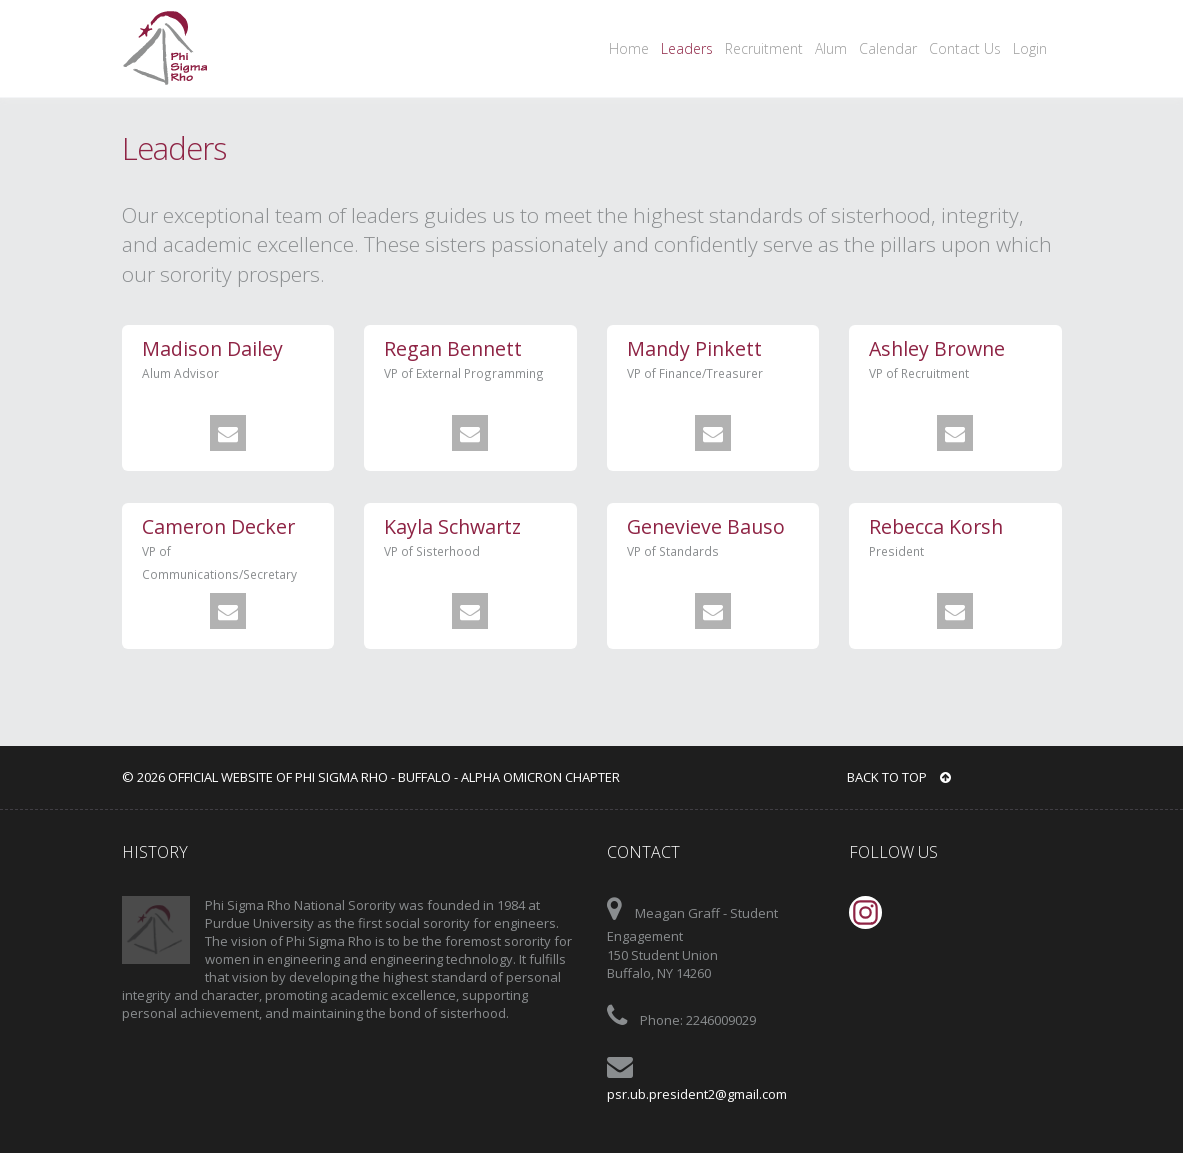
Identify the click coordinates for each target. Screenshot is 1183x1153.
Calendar (888, 48)
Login (1030, 48)
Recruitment (764, 48)
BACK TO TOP (899, 777)
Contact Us (965, 48)
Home (629, 48)
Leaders (687, 48)
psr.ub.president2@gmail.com (697, 1094)
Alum (831, 48)
